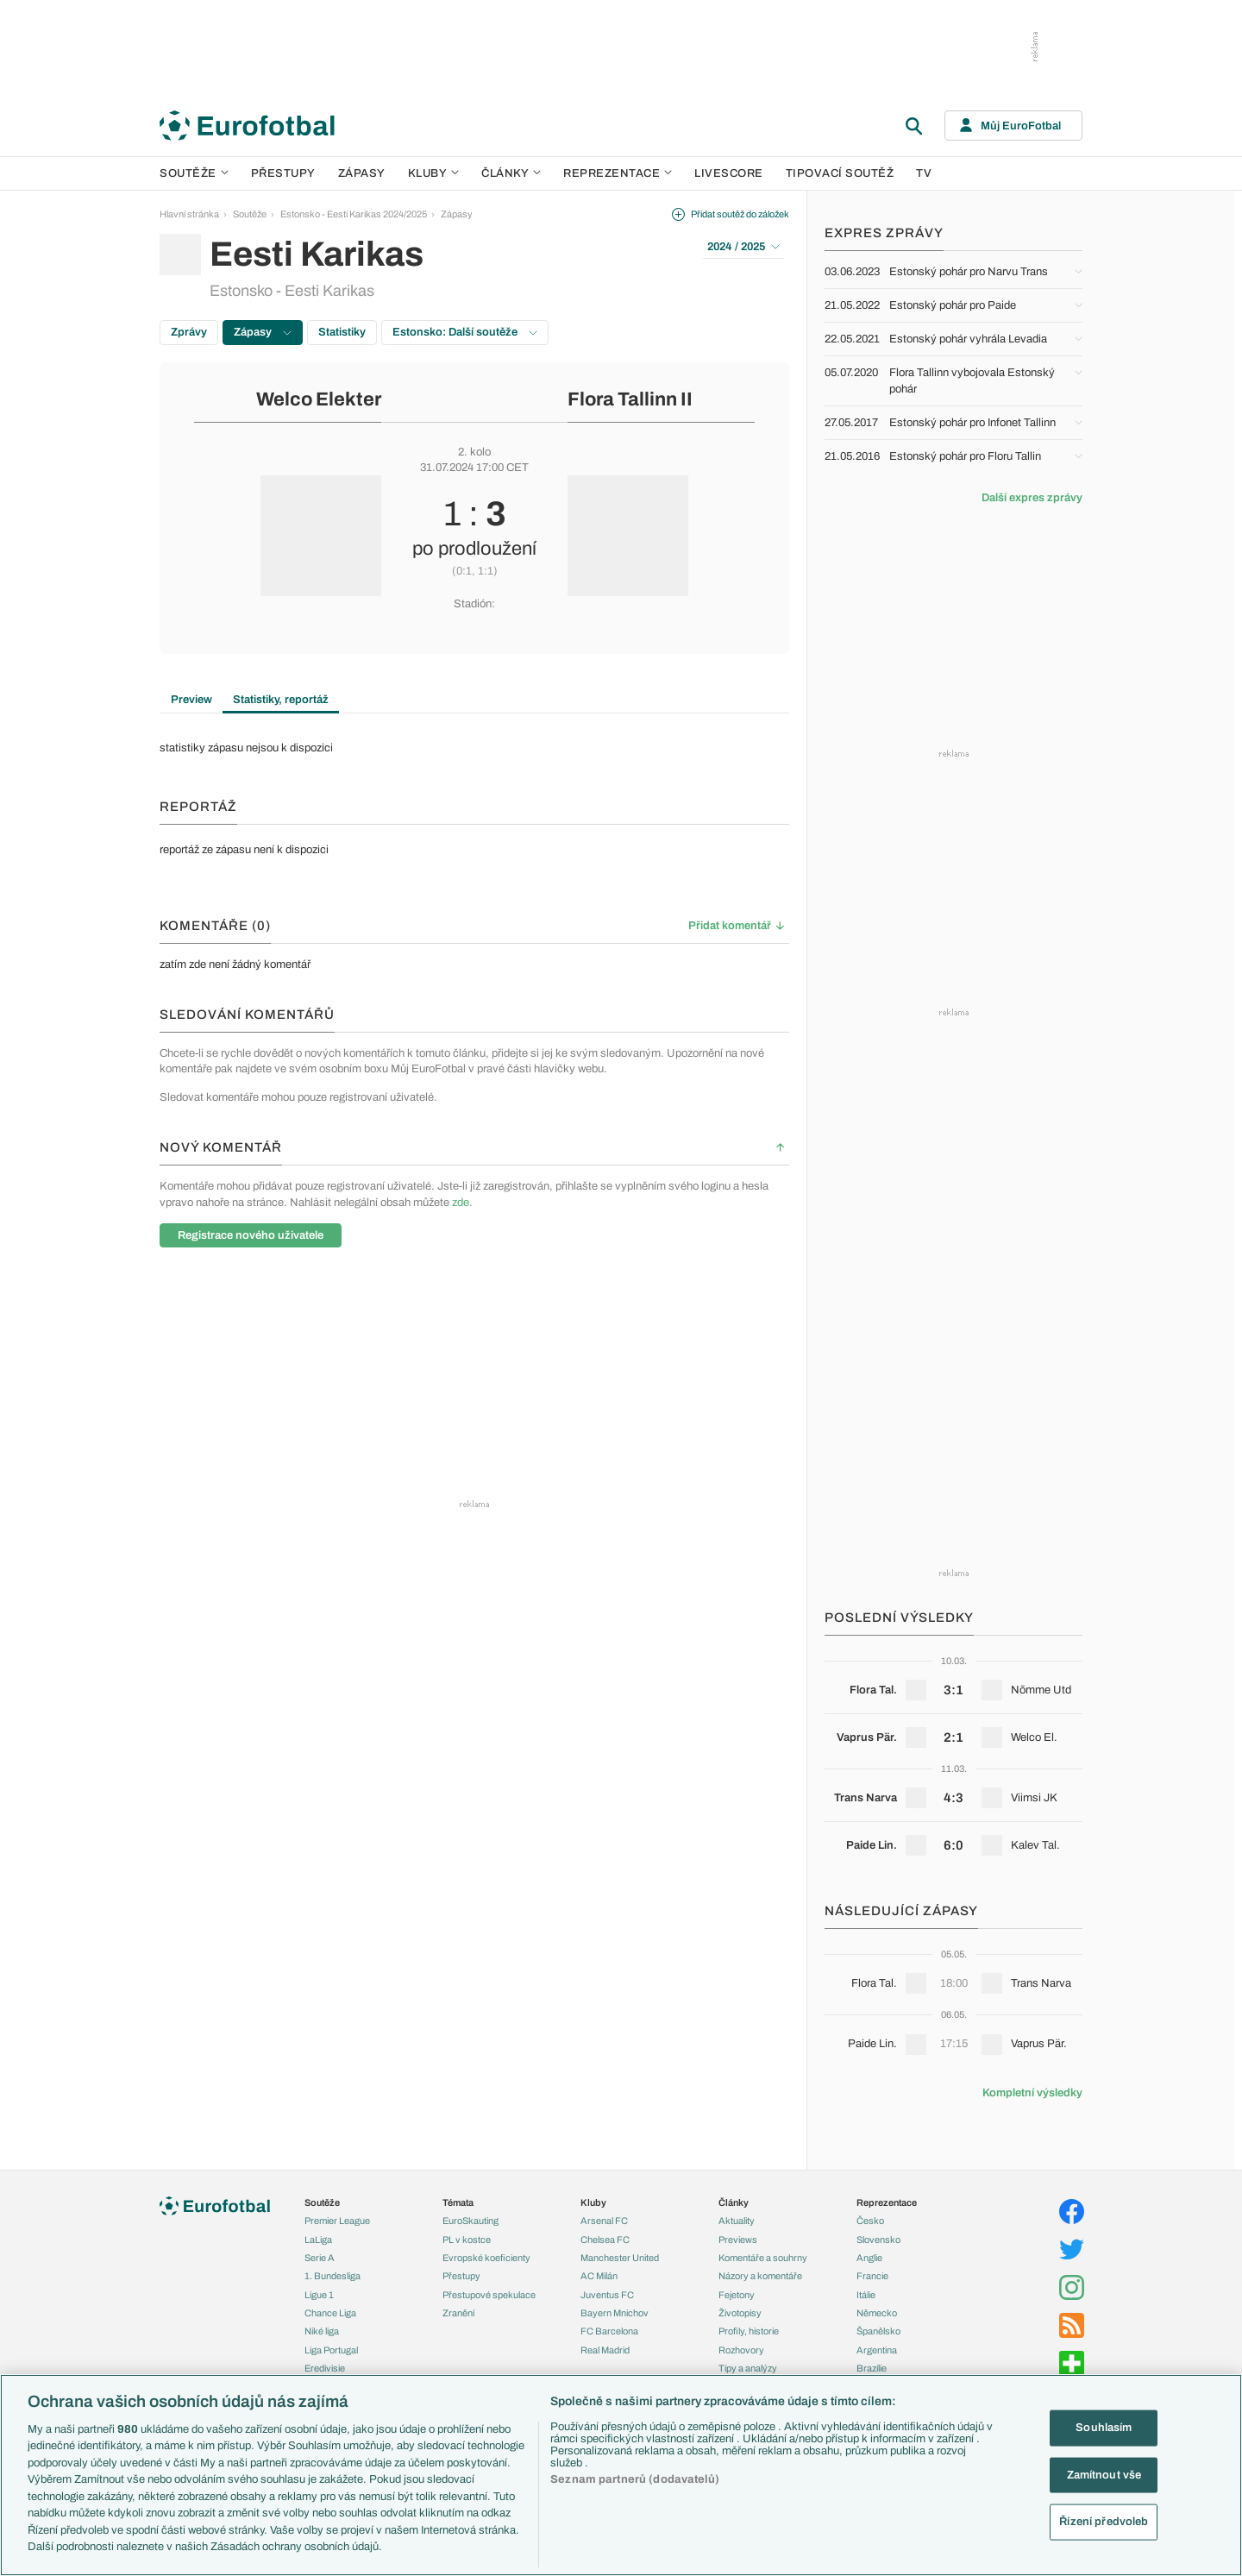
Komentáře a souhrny (762, 2257)
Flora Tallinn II (630, 399)
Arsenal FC (604, 2220)
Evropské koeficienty (486, 2257)
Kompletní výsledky (1032, 2093)
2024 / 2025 (743, 247)
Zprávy (189, 332)
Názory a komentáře (760, 2276)
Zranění (458, 2313)
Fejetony (736, 2295)
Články (733, 2202)
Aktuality (736, 2220)
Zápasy (362, 173)
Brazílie (871, 2368)
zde (460, 1203)
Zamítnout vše (1104, 2474)
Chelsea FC (605, 2239)
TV (924, 173)
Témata (458, 2202)
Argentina (876, 2350)
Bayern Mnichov (614, 2313)
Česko (870, 2220)
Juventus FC (607, 2295)
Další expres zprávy (1032, 498)
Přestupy (283, 173)
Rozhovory (741, 2350)
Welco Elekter (318, 399)
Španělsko (878, 2331)
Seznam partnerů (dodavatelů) (634, 2479)
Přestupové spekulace (489, 2295)
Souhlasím (1104, 2428)
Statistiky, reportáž (281, 700)
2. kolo (474, 452)
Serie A (319, 2257)
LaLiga (318, 2239)
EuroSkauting (470, 2220)
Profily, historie (748, 2331)
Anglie (869, 2257)
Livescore (728, 173)
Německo (876, 2313)
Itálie (865, 2295)
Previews (737, 2239)
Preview (191, 700)
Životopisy (740, 2313)
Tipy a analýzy (747, 2368)
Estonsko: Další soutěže (464, 332)
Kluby (434, 173)
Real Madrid (605, 2350)
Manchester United (619, 2257)
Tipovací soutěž (840, 173)
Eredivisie (324, 2368)
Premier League (337, 2220)
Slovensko (878, 2239)
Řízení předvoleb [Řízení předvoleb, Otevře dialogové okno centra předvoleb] (1103, 2522)
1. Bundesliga (332, 2276)
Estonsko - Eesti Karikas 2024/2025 (353, 214)
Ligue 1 (319, 2295)
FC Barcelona (609, 2331)
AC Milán (599, 2276)
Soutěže (194, 173)
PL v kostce (466, 2239)
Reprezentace (617, 173)
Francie (872, 2276)
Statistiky (342, 332)
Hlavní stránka (189, 214)
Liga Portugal (331, 2350)
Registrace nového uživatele (250, 1235)
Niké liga (321, 2331)
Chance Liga (330, 2313)
